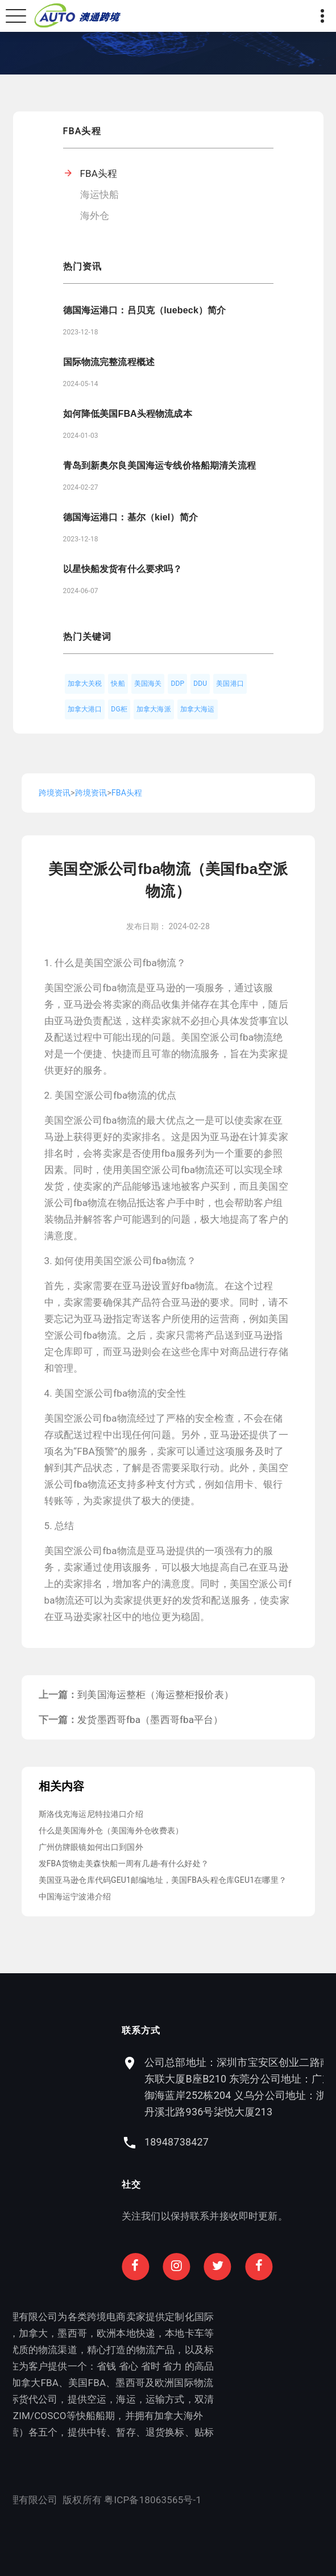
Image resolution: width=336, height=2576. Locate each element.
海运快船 (99, 194)
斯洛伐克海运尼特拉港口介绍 (91, 1814)
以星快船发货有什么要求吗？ (122, 569)
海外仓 (95, 215)
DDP (177, 684)
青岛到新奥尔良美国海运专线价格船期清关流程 (159, 465)
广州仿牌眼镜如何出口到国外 (91, 1847)
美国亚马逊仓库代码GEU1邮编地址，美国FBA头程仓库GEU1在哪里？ (163, 1880)
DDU (200, 684)
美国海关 (148, 684)
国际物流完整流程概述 (109, 362)
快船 (118, 684)
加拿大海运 (197, 709)
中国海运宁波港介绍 (75, 1896)
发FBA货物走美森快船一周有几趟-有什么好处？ (124, 1863)
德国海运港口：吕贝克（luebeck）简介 (144, 310)
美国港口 (230, 684)
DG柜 (119, 709)
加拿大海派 (153, 709)
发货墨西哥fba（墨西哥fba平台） (150, 1719)
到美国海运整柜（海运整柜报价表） (155, 1694)
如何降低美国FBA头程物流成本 (127, 414)
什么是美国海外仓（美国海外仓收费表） (111, 1830)
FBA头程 (99, 173)
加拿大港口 (85, 709)
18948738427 (219, 2142)
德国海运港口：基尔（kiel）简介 (130, 517)
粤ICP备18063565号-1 (110, 2499)
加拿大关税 (85, 684)
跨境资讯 (55, 792)
